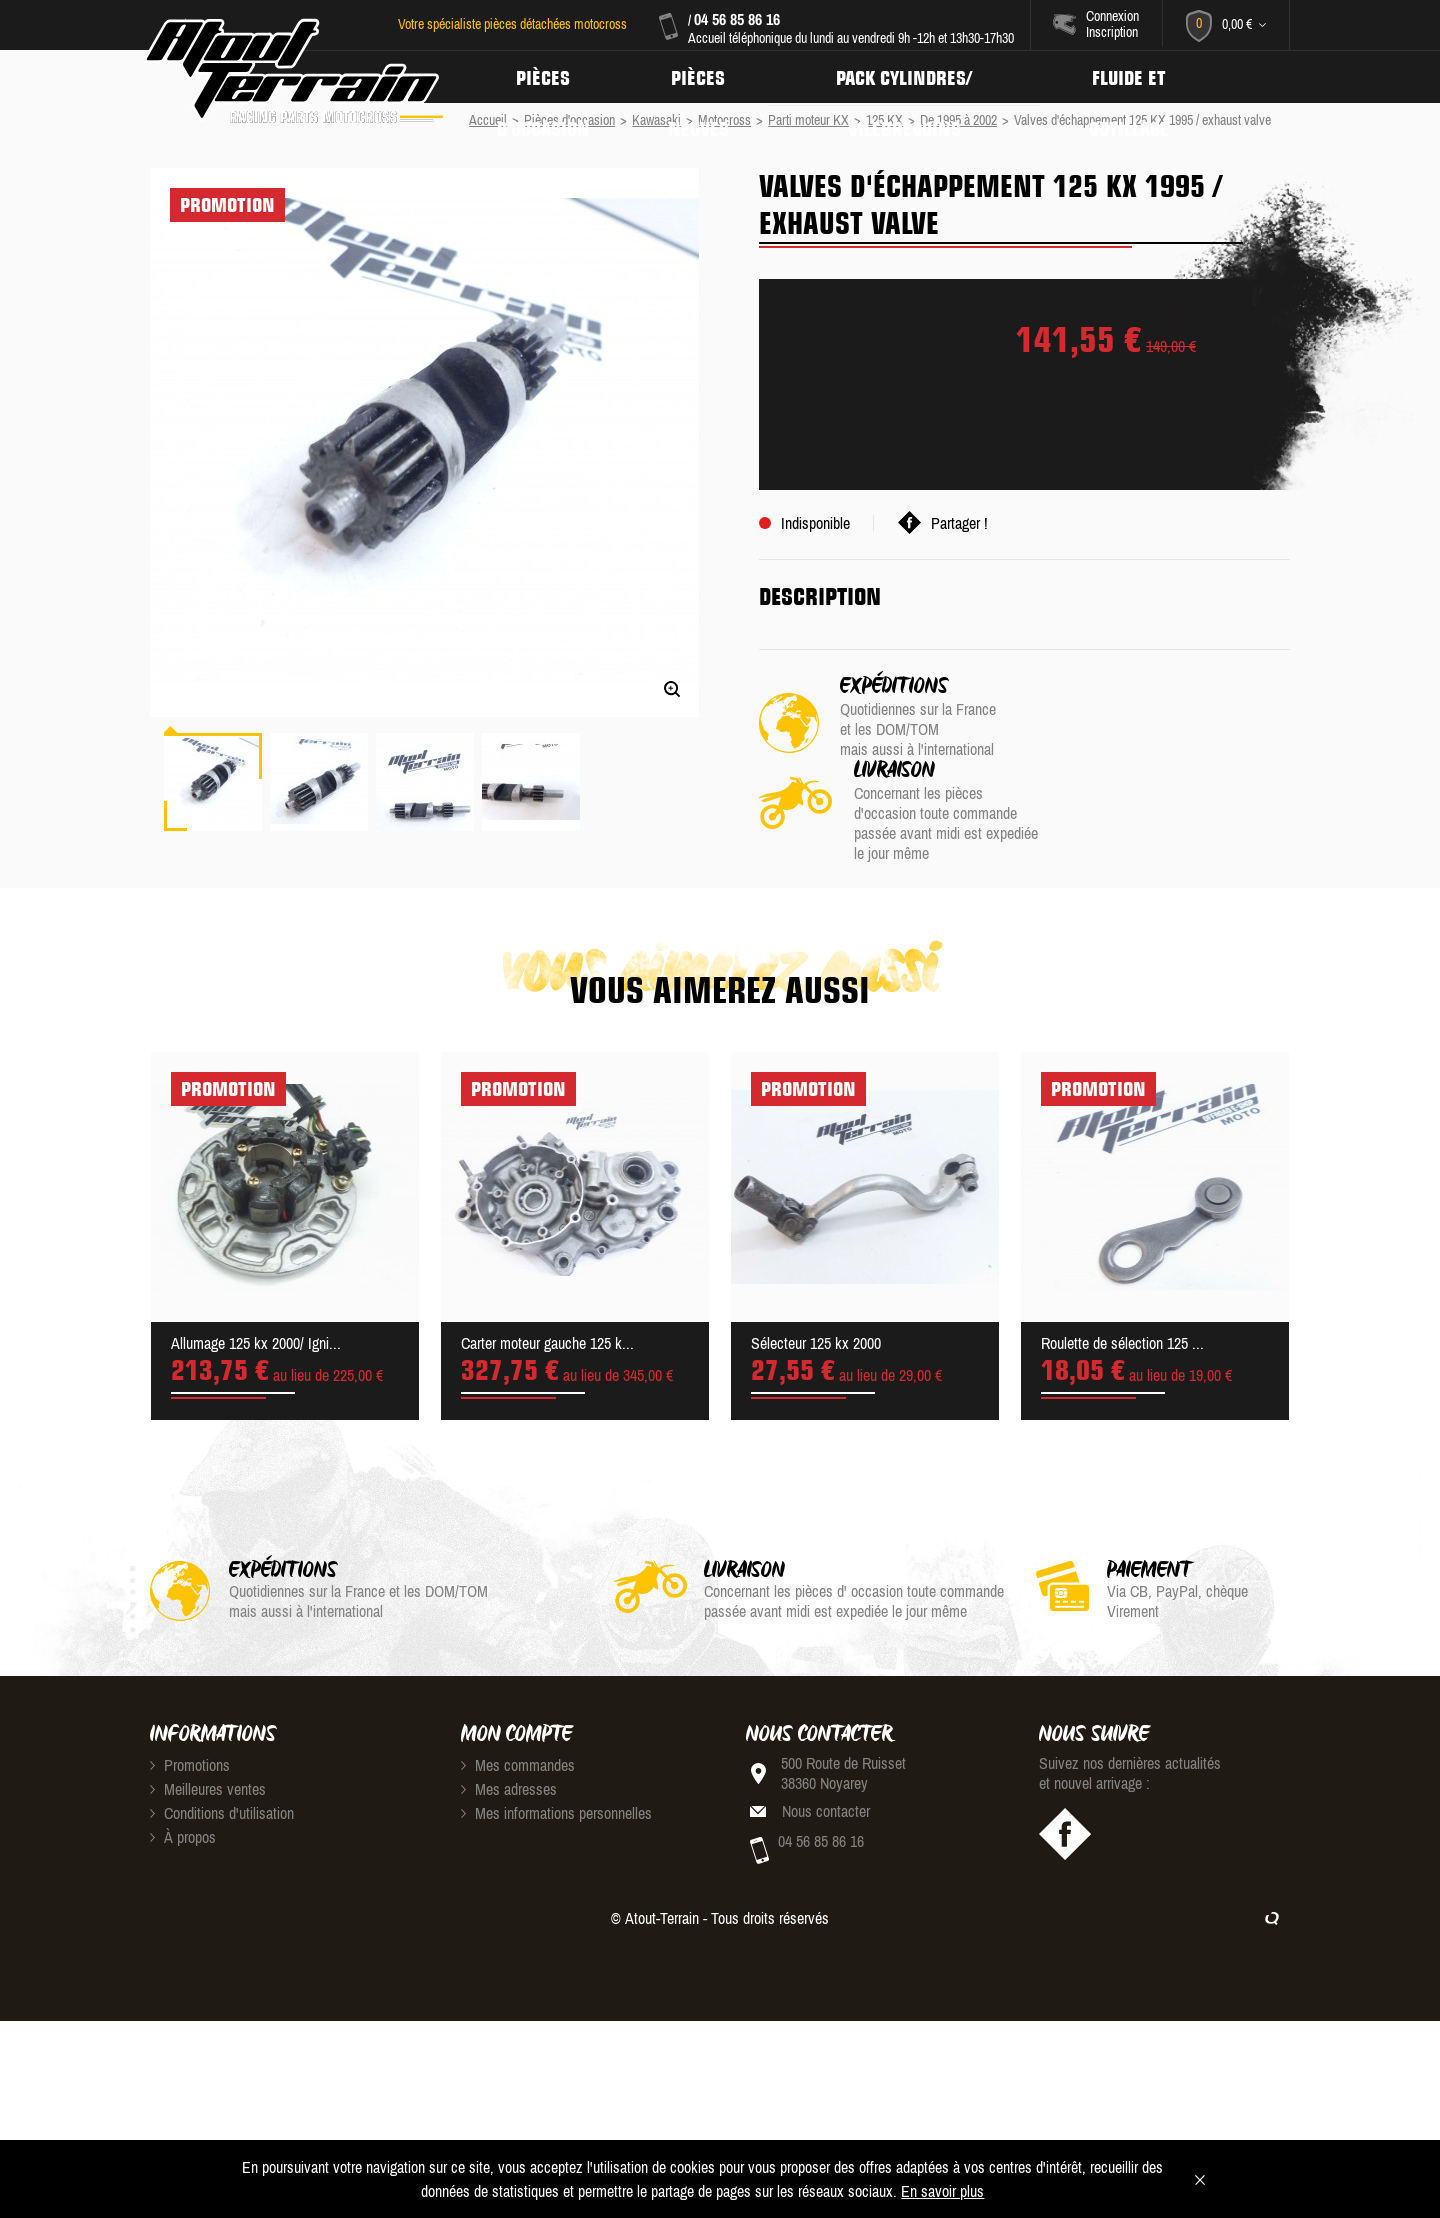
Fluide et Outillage (1140, 77)
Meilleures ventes (208, 1779)
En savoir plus (942, 2191)
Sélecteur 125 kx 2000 (816, 1333)
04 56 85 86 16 (736, 19)
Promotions (190, 1755)
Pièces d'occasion (545, 77)
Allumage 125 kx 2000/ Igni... (256, 1333)
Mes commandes (518, 1755)
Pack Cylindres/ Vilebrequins (912, 77)
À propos (183, 1827)
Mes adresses (509, 1779)
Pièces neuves (703, 77)
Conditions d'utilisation (222, 1803)
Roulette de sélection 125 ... (1122, 1333)
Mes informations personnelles (556, 1803)
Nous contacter (826, 1801)
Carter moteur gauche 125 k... (547, 1333)
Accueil (488, 120)
